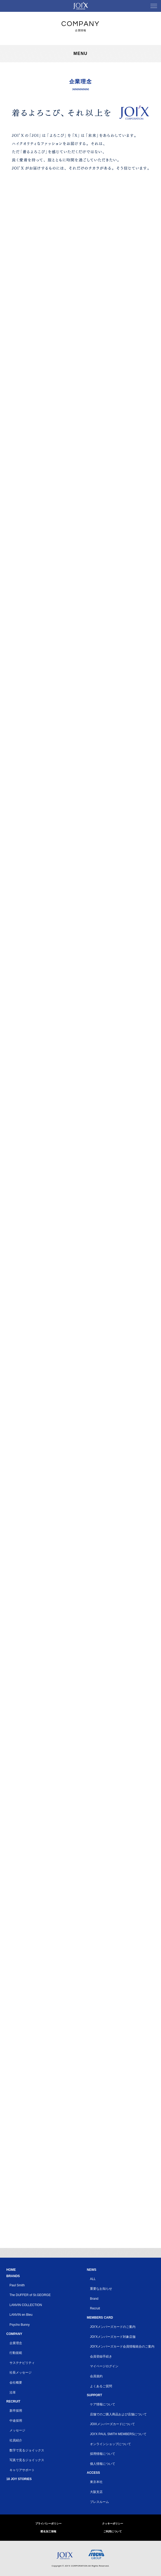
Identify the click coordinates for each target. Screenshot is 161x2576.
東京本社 (96, 2482)
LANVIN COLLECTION (25, 2305)
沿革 (12, 2392)
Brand (94, 2298)
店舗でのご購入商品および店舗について (118, 2414)
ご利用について (112, 2531)
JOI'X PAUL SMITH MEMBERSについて (118, 2434)
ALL (92, 2279)
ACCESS (93, 2472)
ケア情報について (102, 2404)
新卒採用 (15, 2410)
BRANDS (13, 2276)
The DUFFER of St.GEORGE (30, 2295)
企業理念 (15, 2343)
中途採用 (15, 2420)
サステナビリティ (22, 2363)
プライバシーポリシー (48, 2523)
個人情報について (102, 2464)
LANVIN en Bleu (20, 2315)
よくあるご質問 (101, 2386)
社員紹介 (15, 2440)
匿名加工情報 (48, 2531)
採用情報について (102, 2454)
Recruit (95, 2308)
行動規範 (15, 2353)
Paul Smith (17, 2285)
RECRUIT (13, 2401)
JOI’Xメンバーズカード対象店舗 (112, 2337)
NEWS (91, 2269)
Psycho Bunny (19, 2325)
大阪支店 (96, 2492)
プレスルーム (99, 2502)
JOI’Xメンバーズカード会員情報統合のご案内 (122, 2346)
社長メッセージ (20, 2372)
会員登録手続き (101, 2356)
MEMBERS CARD (100, 2317)
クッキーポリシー (112, 2523)
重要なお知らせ (101, 2289)
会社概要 (15, 2382)
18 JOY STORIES (19, 2479)
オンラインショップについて (110, 2444)
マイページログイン (104, 2366)
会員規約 (96, 2376)
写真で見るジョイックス (26, 2460)
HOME (11, 2269)
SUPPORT (94, 2395)
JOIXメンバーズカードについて (112, 2424)
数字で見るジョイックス (26, 2450)
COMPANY (14, 2333)
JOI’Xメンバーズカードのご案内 (112, 2327)
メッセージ (17, 2430)
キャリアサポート (22, 2470)
